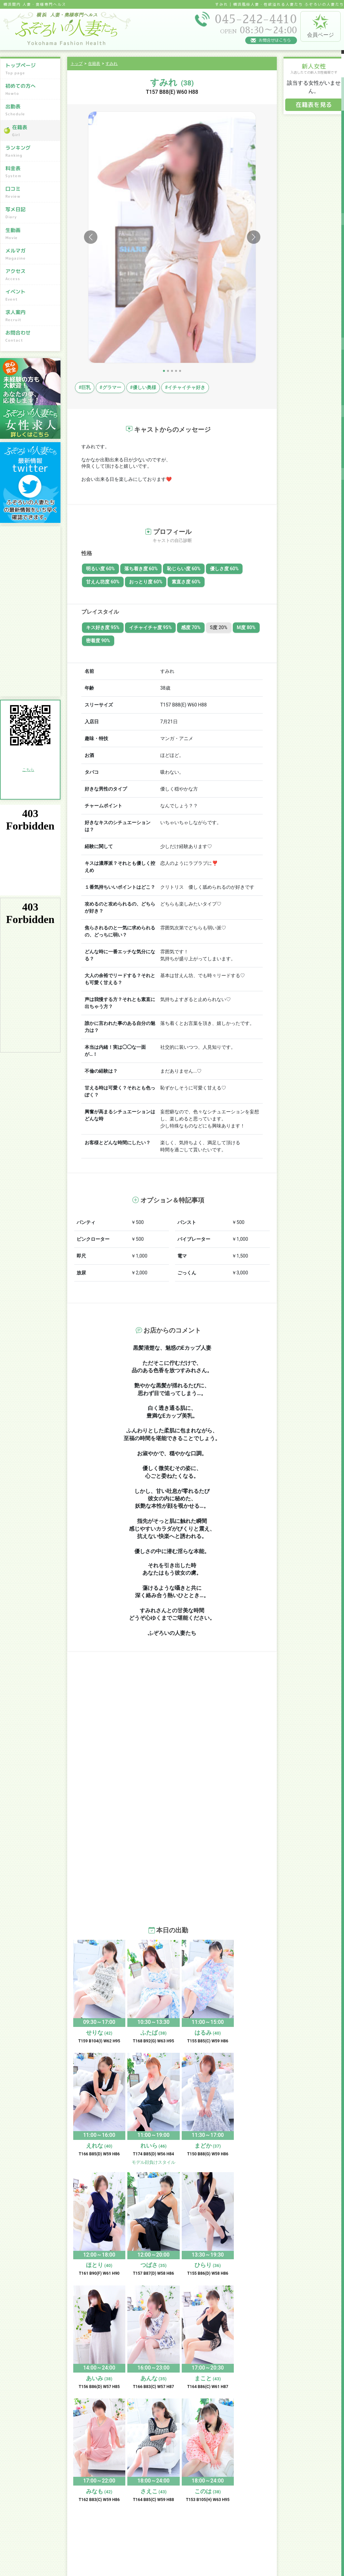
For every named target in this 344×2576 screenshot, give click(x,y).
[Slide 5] (180, 371)
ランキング (31, 151)
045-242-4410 (42, 2511)
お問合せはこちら (275, 40)
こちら (28, 769)
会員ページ (320, 26)
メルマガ (31, 254)
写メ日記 (31, 213)
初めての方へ (31, 89)
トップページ (31, 69)
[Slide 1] (164, 371)
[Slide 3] (172, 371)
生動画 (31, 233)
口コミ (31, 192)
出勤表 (31, 110)
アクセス (31, 275)
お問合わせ (31, 336)
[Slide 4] (176, 371)
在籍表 (34, 131)
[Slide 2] (168, 371)
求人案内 (31, 316)
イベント (31, 295)
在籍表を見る (314, 105)
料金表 (31, 172)
